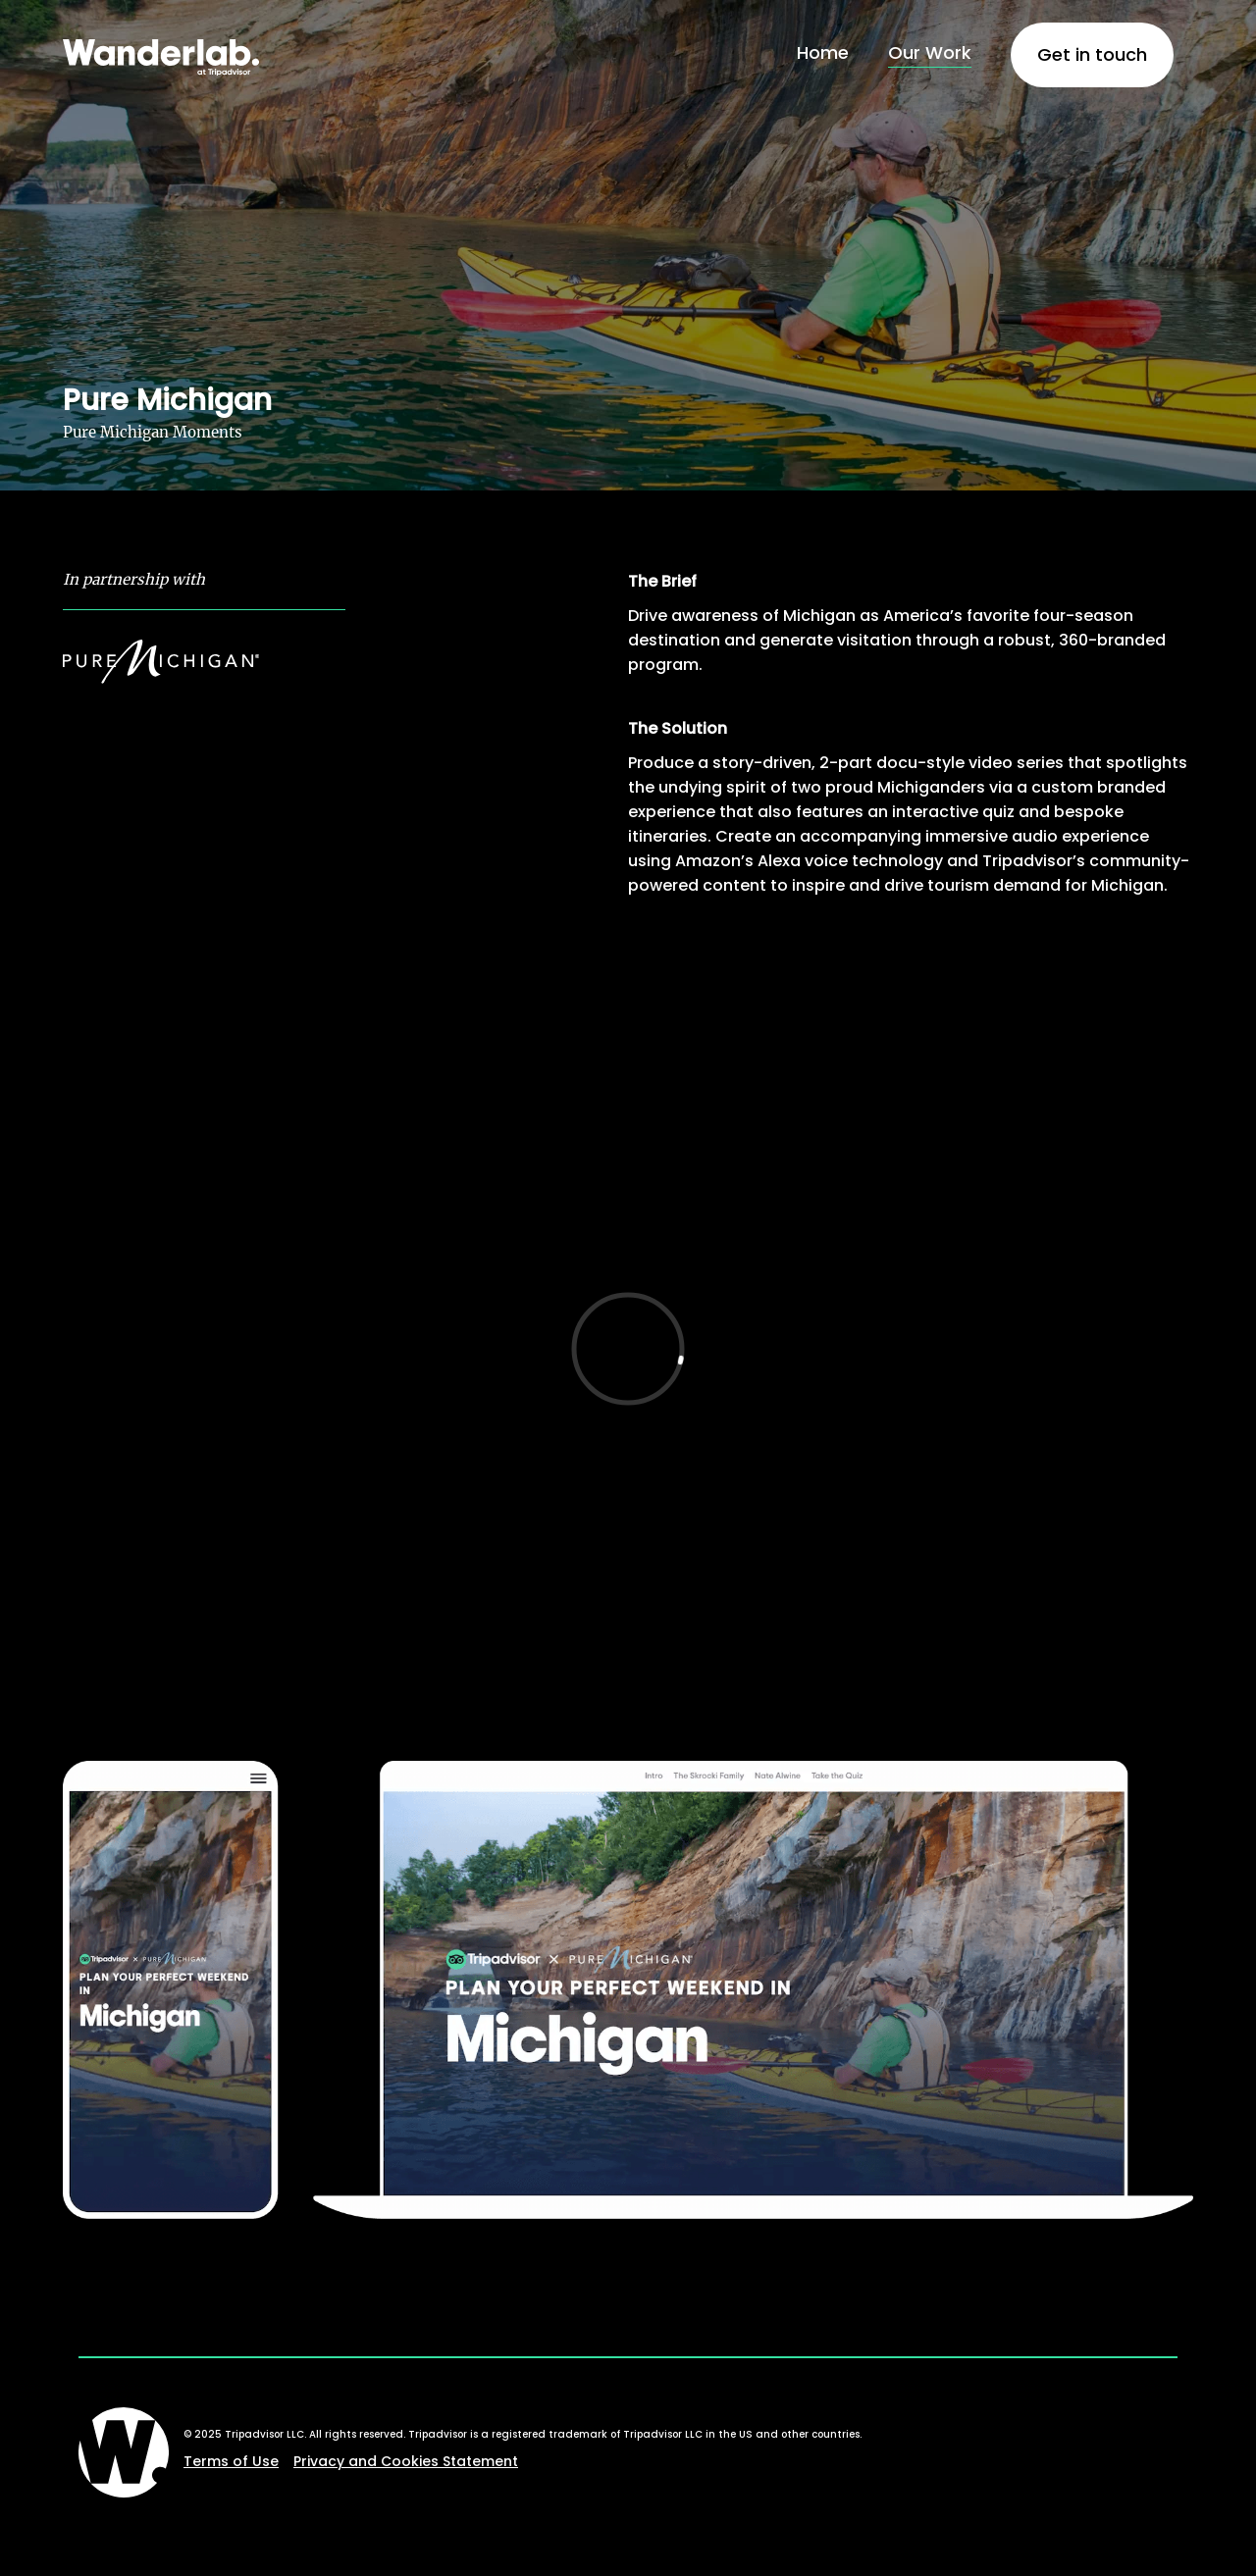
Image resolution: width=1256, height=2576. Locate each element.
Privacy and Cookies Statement (405, 2461)
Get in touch (1092, 54)
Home (823, 52)
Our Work (929, 52)
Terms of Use (231, 2461)
